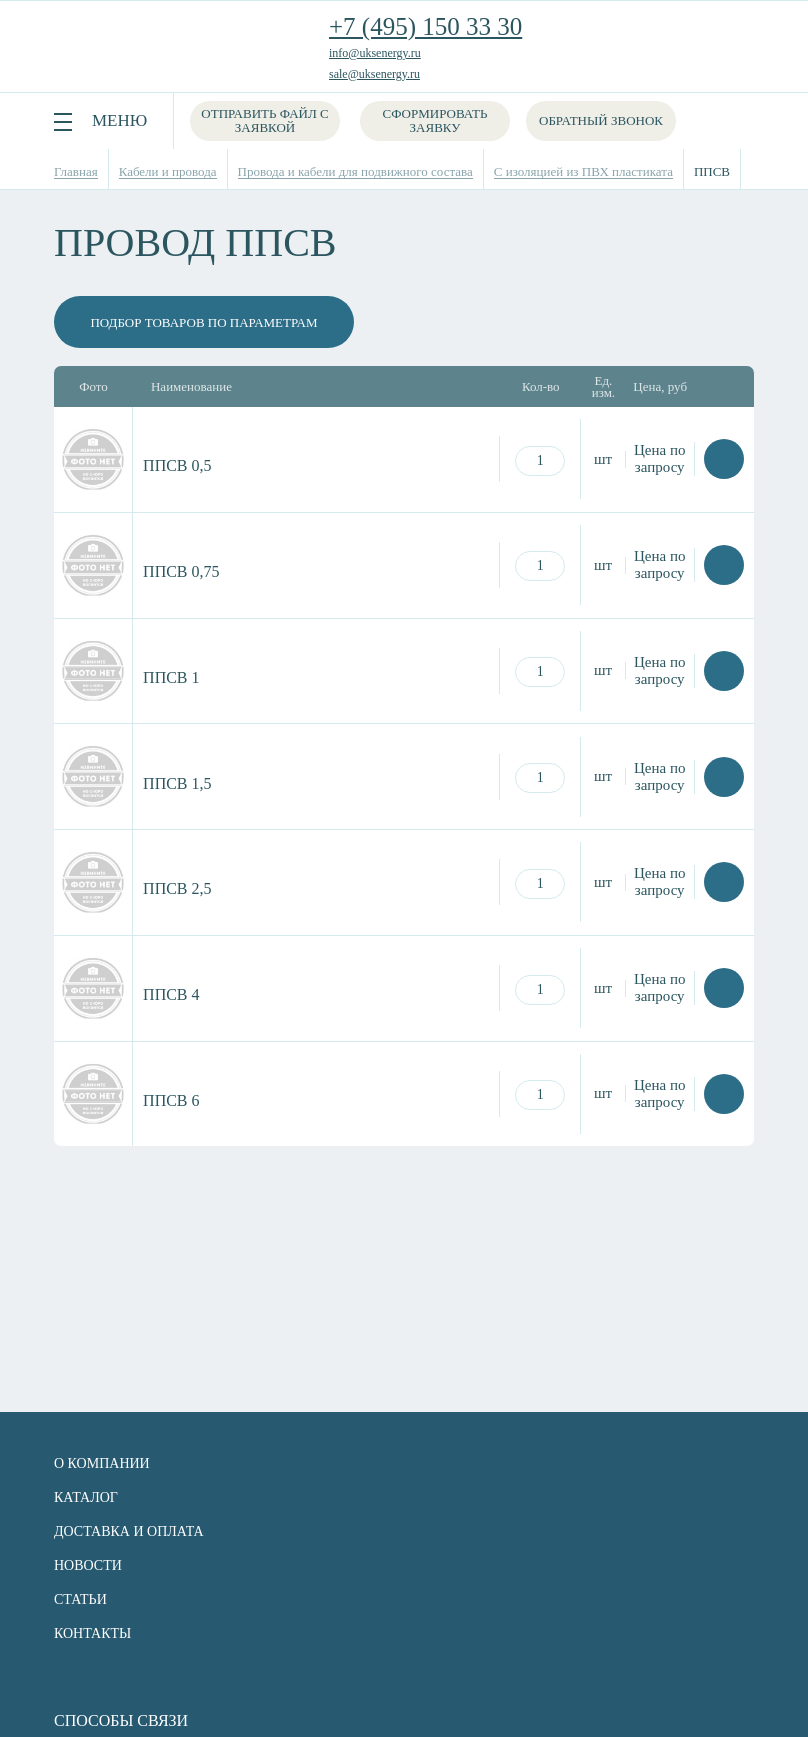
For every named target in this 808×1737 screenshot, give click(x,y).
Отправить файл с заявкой (264, 120)
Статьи (80, 1599)
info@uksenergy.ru (375, 53)
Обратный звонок (601, 120)
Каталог (86, 1497)
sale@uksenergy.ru (374, 74)
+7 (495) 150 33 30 (425, 26)
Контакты (92, 1633)
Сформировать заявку (435, 120)
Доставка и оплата (129, 1531)
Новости (88, 1565)
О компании (102, 1463)
